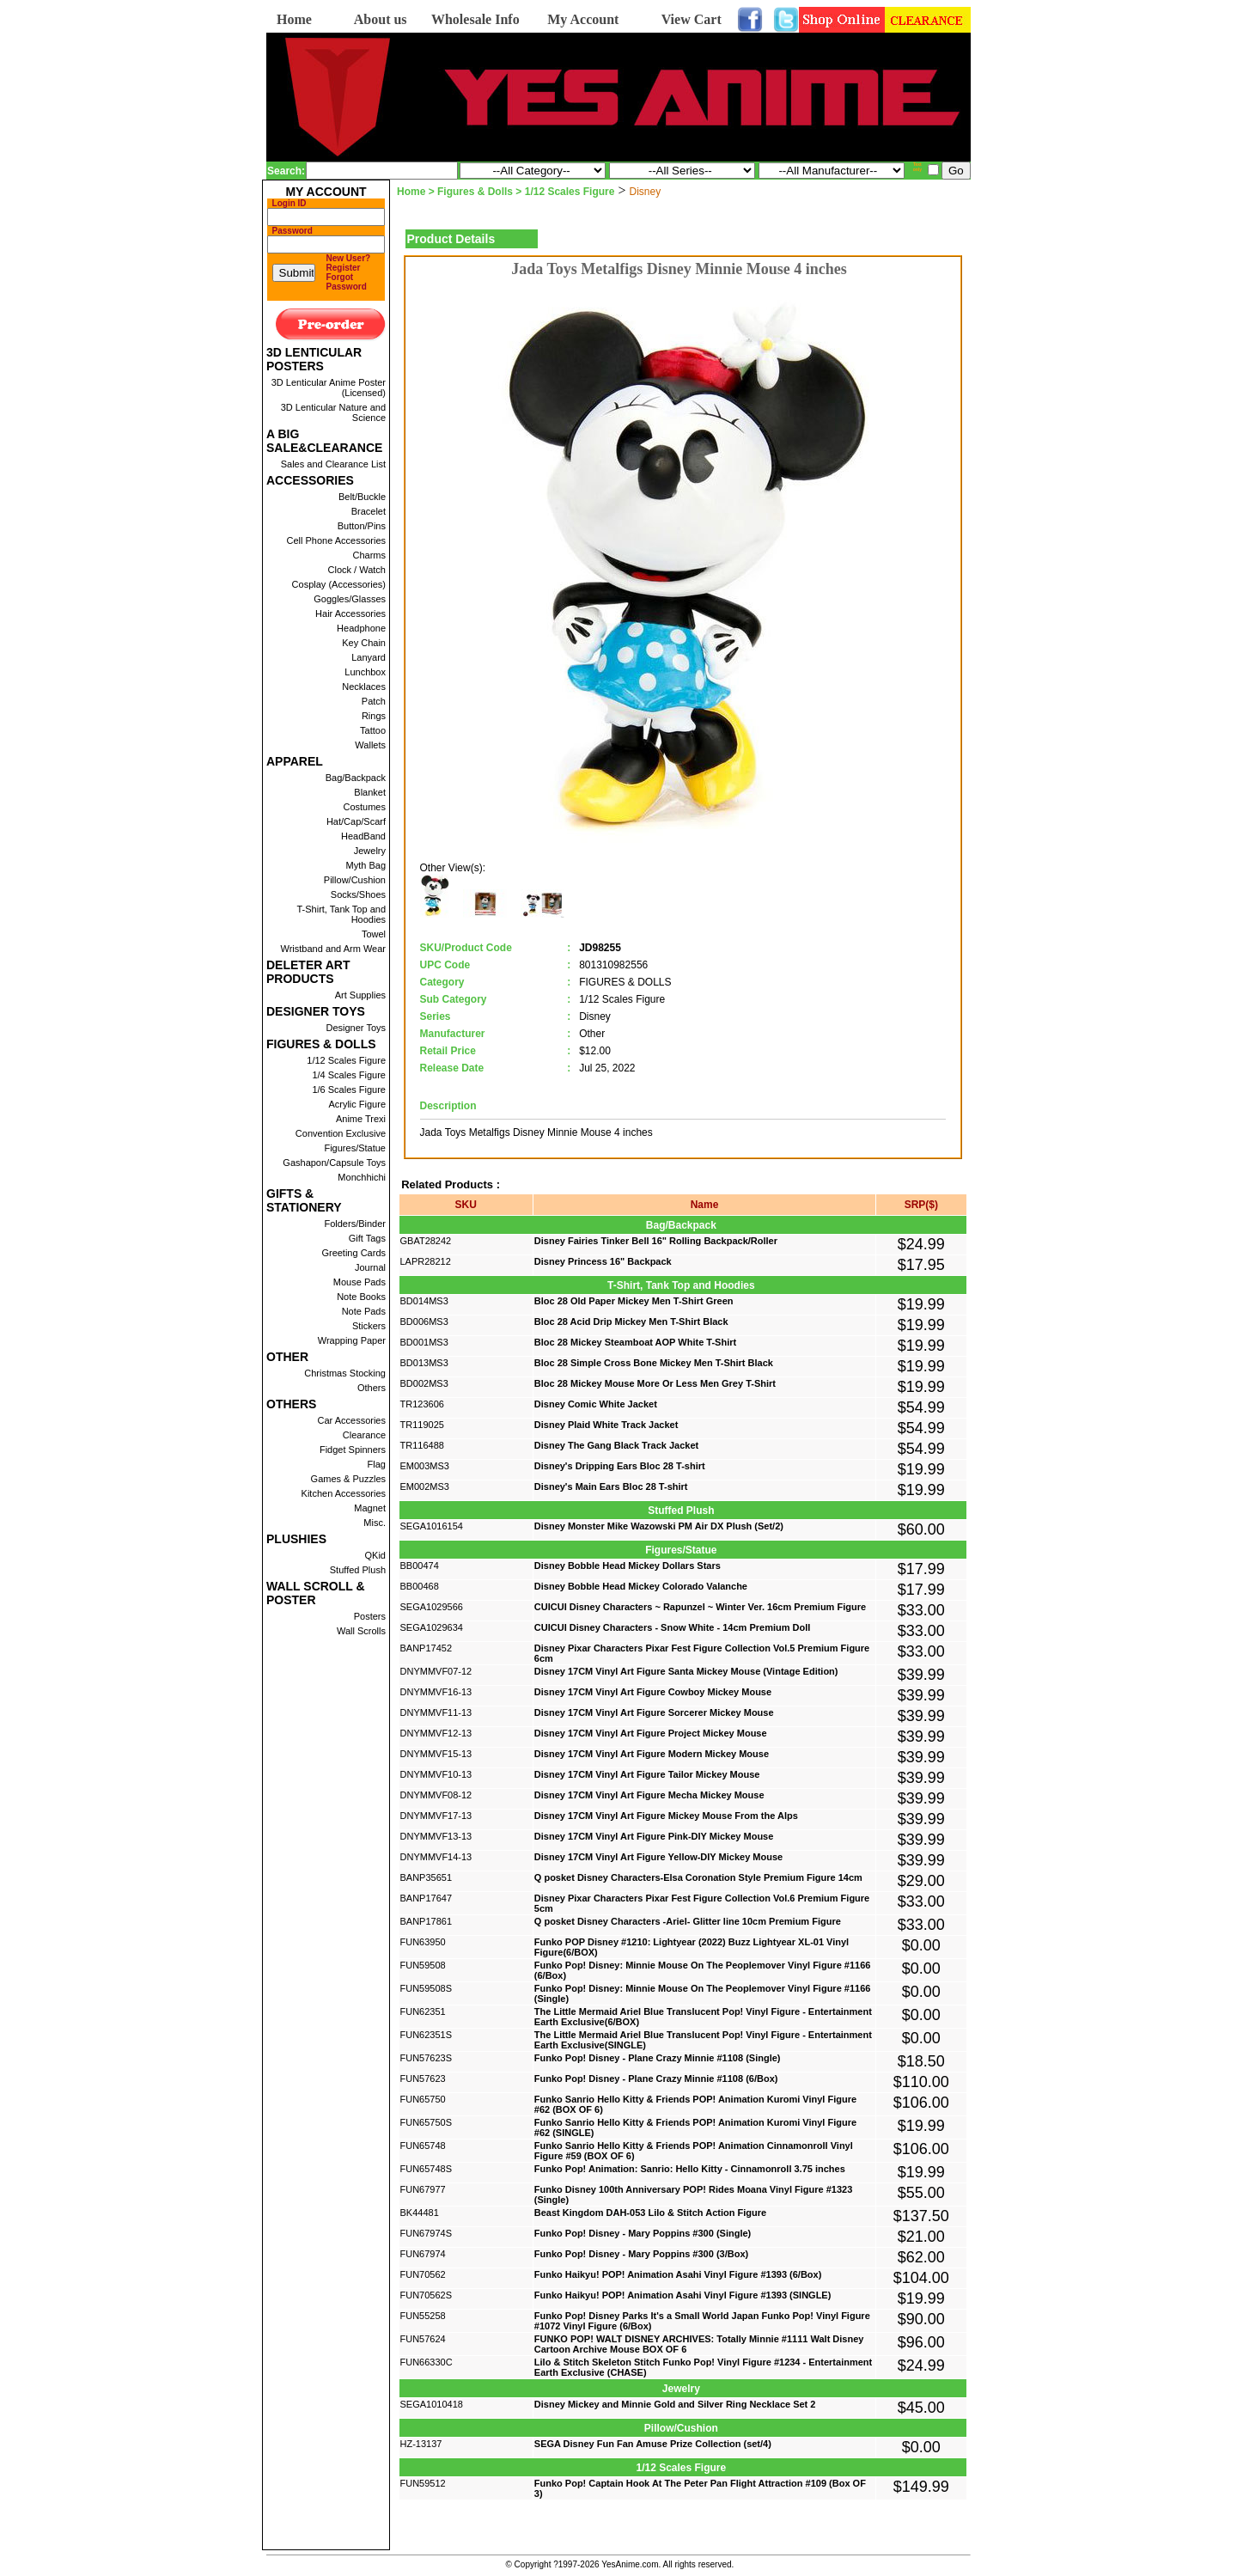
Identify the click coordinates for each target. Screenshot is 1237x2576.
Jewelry (370, 850)
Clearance (364, 1435)
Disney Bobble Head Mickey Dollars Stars (627, 1565)
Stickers (369, 1326)
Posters (370, 1616)
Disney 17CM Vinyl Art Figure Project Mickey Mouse (650, 1733)
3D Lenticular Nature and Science (333, 412)
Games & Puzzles (348, 1479)
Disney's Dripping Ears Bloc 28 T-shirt (619, 1466)
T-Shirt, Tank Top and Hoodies (341, 914)
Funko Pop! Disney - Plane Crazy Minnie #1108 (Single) (657, 2058)
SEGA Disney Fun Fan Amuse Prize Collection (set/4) (652, 2444)
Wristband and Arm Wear (333, 948)
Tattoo (373, 730)
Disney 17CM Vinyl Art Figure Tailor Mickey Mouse (647, 1774)
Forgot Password (346, 281)
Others (371, 1388)
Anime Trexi (361, 1119)
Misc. (374, 1522)
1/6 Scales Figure (349, 1089)
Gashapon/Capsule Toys (334, 1162)
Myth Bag (366, 865)
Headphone (361, 628)
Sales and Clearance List (333, 464)
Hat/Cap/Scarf (356, 821)
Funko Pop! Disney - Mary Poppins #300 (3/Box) (641, 2254)
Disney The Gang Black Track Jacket (616, 1445)
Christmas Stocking (345, 1373)
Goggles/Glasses (350, 599)
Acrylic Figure (357, 1104)
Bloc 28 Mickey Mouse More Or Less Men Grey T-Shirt (655, 1383)
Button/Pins (362, 526)
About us (380, 19)
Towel (374, 934)
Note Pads (364, 1311)
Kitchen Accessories (344, 1493)
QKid (375, 1555)
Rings (374, 716)
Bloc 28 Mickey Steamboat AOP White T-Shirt (635, 1342)
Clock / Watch (357, 570)
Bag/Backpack (356, 777)
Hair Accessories (350, 613)
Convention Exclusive (341, 1133)
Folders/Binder (355, 1223)
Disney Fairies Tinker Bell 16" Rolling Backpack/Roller (655, 1241)
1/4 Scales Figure (349, 1075)
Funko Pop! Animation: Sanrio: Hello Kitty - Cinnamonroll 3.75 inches (689, 2169)
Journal (370, 1267)
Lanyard (368, 657)
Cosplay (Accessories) (339, 584)
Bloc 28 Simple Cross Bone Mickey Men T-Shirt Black (653, 1363)
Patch (374, 701)
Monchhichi (362, 1177)
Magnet (370, 1508)
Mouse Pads (359, 1282)
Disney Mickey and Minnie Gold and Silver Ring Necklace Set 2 (675, 2404)
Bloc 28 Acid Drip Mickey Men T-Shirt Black (631, 1321)
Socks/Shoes (358, 894)
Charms (369, 555)
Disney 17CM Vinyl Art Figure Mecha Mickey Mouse (649, 1795)
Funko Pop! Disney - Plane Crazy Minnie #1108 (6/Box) (656, 2078)
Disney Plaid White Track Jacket (606, 1424)
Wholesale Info (475, 19)
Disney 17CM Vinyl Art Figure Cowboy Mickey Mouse (652, 1692)
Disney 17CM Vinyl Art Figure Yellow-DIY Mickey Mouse (658, 1857)
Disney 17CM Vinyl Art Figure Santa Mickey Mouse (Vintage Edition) (686, 1671)
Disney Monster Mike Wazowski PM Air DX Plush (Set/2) (658, 1526)
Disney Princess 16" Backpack (603, 1261)
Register (343, 267)
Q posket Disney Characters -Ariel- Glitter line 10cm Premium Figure (687, 1921)
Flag (377, 1464)
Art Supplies (360, 995)
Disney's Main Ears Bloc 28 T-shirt (611, 1486)
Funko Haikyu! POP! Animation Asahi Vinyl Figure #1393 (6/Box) (678, 2274)
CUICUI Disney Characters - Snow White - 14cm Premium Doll (672, 1627)
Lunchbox (365, 672)
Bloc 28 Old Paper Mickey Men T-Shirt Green (634, 1301)
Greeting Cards (353, 1253)
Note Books (361, 1296)
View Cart (691, 19)
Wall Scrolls (361, 1631)
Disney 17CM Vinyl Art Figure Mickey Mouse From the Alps (666, 1815)
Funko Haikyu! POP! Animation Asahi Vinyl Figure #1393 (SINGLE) (683, 2295)
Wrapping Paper (352, 1340)
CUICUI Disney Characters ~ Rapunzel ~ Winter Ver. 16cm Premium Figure (700, 1607)
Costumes (364, 807)
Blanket (370, 792)
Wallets (370, 745)
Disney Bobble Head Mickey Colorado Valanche (640, 1586)
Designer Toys (356, 1027)
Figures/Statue (355, 1148)
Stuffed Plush (358, 1570)
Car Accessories (352, 1420)
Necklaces (364, 686)
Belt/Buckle (362, 496)
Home (294, 19)
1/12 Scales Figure (346, 1060)
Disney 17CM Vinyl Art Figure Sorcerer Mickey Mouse (654, 1712)
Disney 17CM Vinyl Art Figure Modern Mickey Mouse (651, 1754)
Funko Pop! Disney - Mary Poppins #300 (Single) (642, 2233)
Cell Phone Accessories (336, 540)
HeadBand (363, 836)
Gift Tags (367, 1238)
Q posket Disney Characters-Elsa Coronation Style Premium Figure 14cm (698, 1877)
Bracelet (368, 511)
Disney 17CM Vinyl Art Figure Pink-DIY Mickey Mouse (654, 1836)
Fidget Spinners (353, 1449)
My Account (582, 19)
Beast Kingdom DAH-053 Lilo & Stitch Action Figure (650, 2212)
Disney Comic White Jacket (595, 1404)
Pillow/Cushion (355, 880)
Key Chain (364, 643)
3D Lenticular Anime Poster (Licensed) (328, 387)
